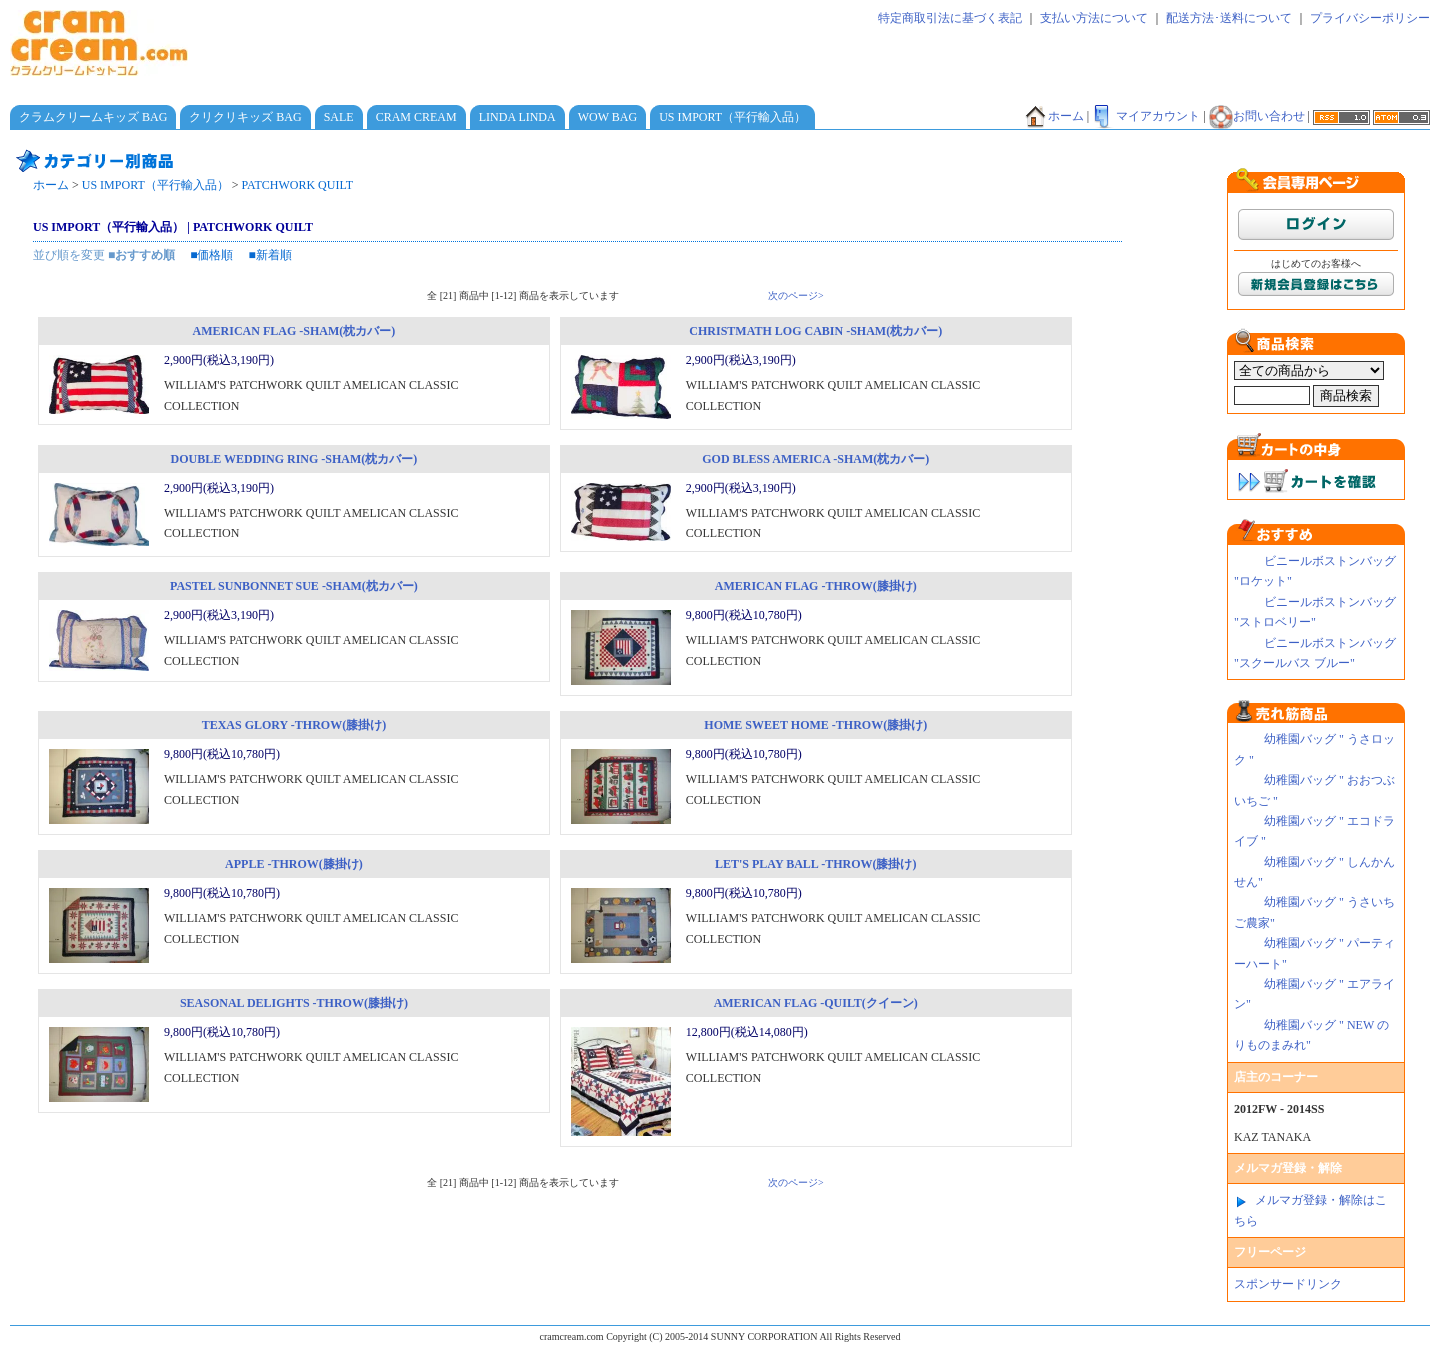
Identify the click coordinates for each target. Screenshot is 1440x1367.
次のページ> (796, 295)
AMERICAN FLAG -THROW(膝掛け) (816, 586)
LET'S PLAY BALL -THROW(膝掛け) (815, 864)
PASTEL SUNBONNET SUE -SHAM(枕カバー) (294, 586)
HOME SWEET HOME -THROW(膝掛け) (815, 725)
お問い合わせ (1257, 116)
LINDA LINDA (517, 117)
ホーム (1054, 116)
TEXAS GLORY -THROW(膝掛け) (294, 725)
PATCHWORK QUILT (297, 185)
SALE (339, 117)
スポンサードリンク (1288, 1284)
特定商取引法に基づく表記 (950, 18)
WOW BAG (607, 117)
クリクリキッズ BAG (245, 117)
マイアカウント (1146, 116)
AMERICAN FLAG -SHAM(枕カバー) (294, 331)
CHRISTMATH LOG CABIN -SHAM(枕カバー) (815, 331)
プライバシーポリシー (1370, 18)
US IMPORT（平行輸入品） (732, 117)
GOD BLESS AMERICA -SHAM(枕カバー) (815, 459)
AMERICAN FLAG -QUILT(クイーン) (816, 1003)
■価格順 (211, 255)
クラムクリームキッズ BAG (93, 117)
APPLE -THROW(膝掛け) (294, 864)
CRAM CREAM (416, 117)
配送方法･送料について (1229, 18)
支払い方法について (1094, 18)
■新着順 (270, 255)
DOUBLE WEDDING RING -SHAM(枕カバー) (294, 459)
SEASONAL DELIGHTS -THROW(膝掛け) (294, 1003)
